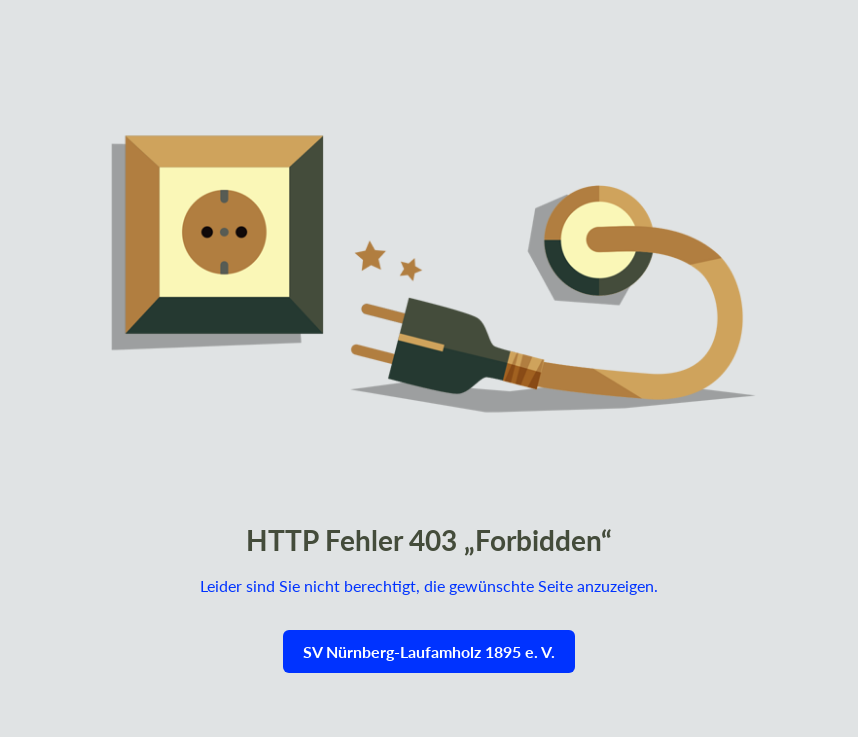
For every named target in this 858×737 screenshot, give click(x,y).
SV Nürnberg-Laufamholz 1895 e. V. (429, 651)
